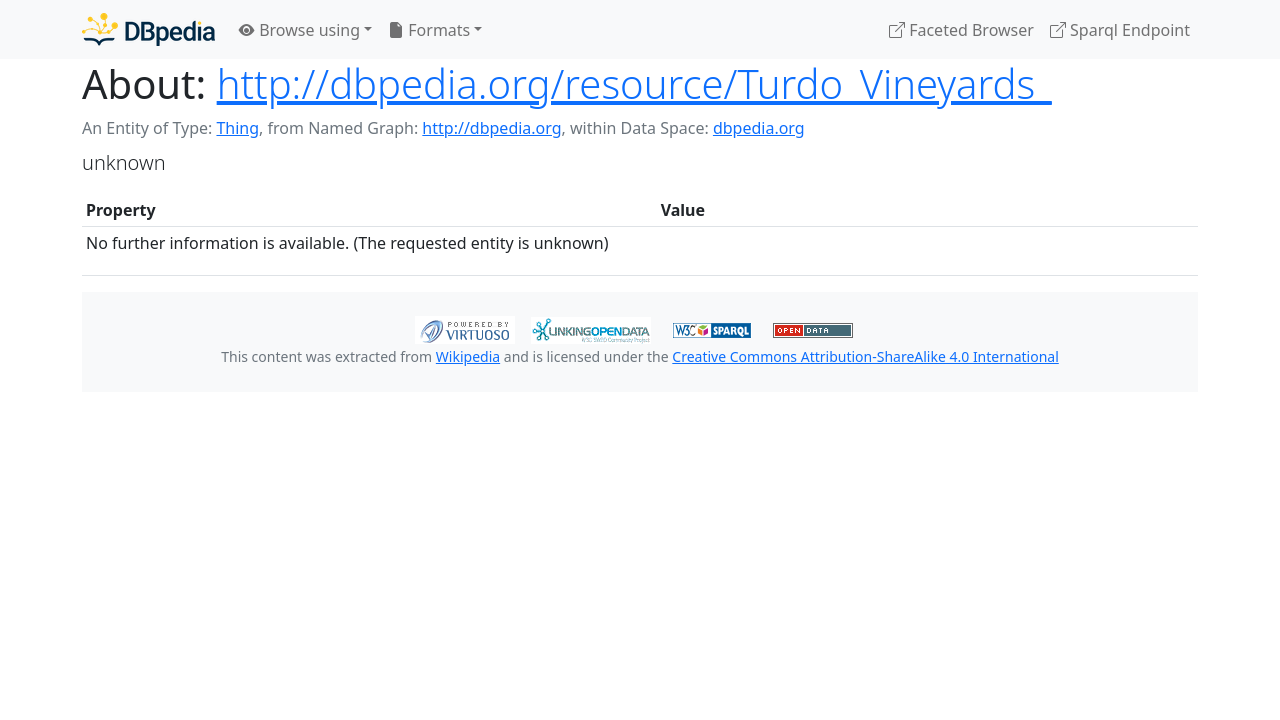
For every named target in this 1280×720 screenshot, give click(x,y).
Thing (237, 128)
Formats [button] (429, 30)
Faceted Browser (961, 30)
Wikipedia (468, 356)
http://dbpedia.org (491, 128)
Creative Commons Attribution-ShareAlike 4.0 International (865, 356)
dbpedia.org (759, 128)
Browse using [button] (299, 30)
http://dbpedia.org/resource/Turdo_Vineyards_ (634, 83)
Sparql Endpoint (1120, 30)
